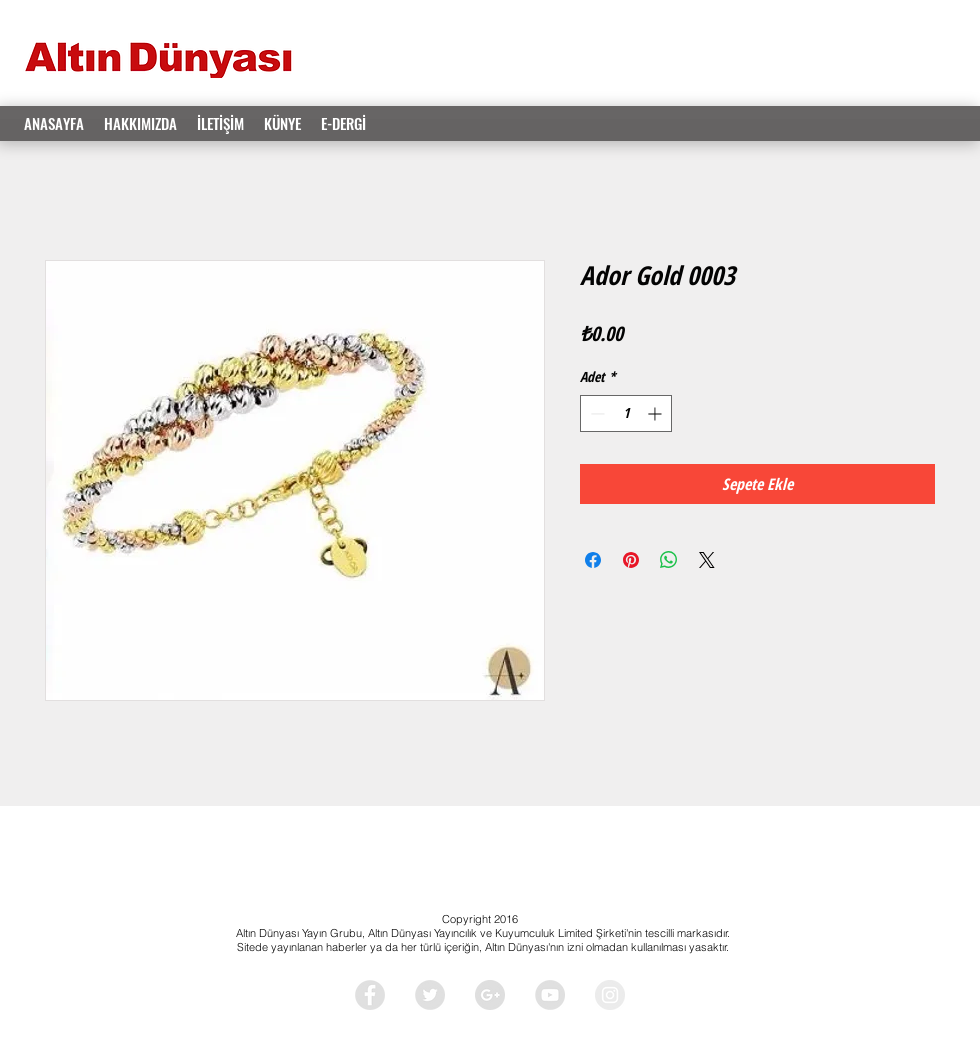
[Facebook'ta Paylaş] (593, 560)
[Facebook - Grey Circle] (370, 995)
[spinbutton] (626, 413)
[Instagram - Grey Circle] (610, 995)
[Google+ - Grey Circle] (490, 995)
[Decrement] (595, 413)
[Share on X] (707, 560)
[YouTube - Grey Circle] (550, 995)
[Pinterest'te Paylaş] (631, 560)
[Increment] (656, 413)
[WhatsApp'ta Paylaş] (669, 560)
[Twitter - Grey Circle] (430, 995)
